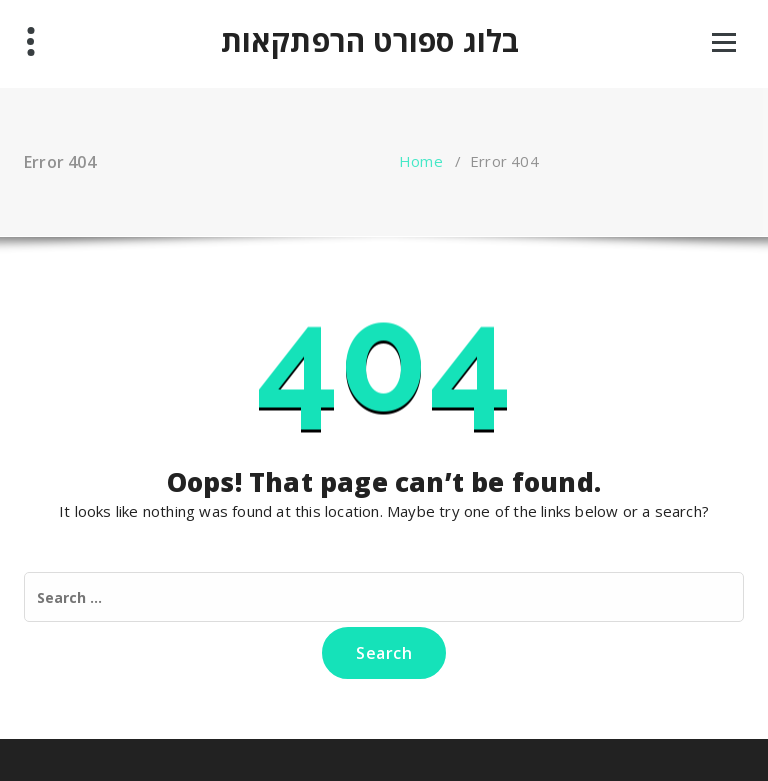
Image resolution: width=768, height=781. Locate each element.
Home (421, 161)
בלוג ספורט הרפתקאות (370, 41)
